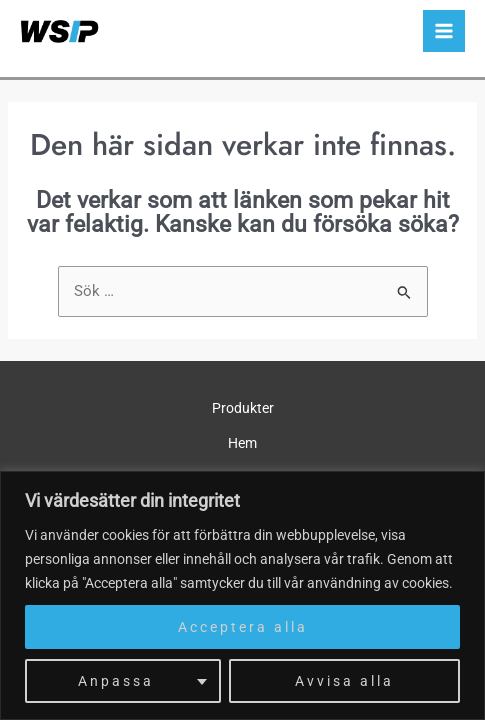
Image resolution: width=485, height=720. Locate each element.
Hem (242, 443)
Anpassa (116, 681)
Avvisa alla (344, 681)
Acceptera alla (243, 627)
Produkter (243, 408)
